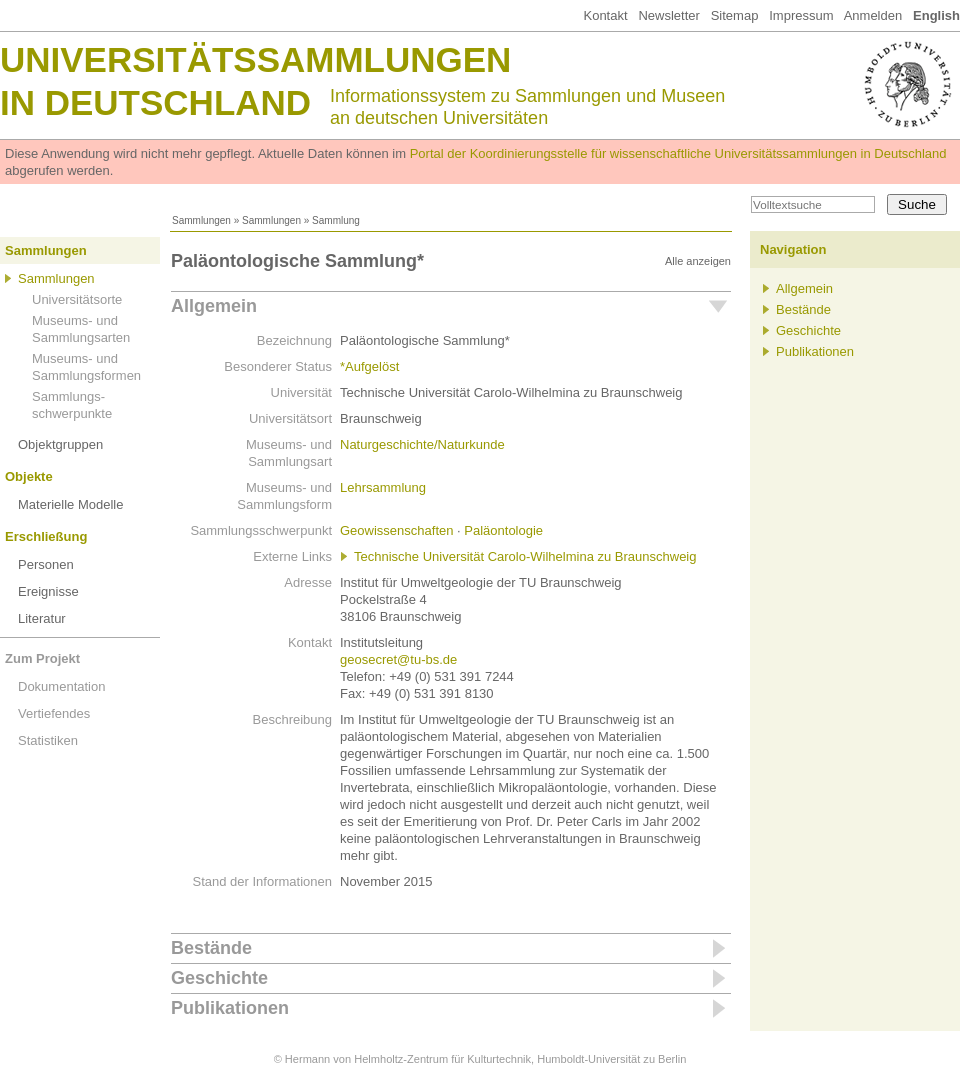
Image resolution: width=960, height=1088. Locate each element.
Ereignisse (48, 591)
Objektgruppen (60, 444)
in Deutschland (155, 102)
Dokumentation (61, 686)
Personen (46, 564)
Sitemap (735, 15)
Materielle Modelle (71, 504)
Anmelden (873, 15)
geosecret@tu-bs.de (398, 659)
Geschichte (219, 978)
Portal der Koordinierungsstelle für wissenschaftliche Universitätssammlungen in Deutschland (678, 153)
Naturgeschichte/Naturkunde (422, 444)
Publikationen (230, 1008)
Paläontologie (503, 530)
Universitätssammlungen (255, 59)
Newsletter (668, 15)
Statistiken (48, 740)
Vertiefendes (54, 713)
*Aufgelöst (369, 366)
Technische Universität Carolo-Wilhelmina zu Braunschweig (525, 556)
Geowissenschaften (396, 530)
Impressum (801, 15)
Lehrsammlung (383, 487)
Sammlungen (201, 220)
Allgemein (214, 306)
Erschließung (46, 536)
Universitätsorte (77, 299)
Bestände (211, 948)
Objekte (29, 476)
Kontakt (605, 15)
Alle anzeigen (698, 261)
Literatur (42, 618)
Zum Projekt (42, 658)
